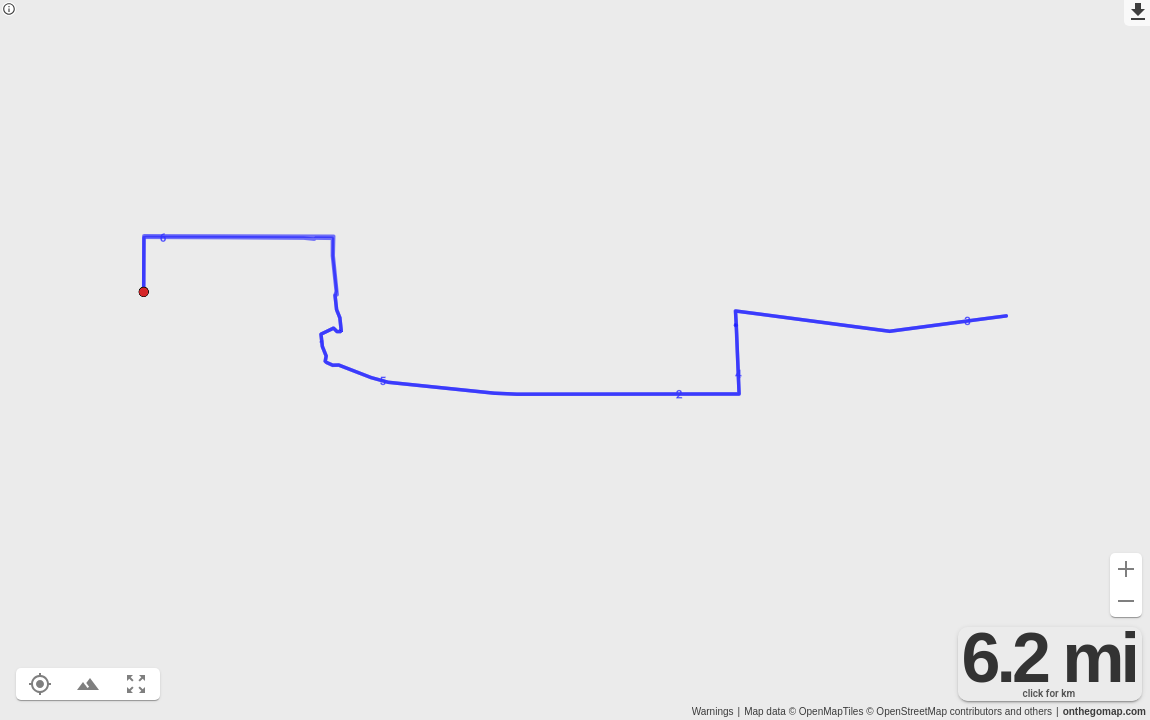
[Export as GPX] (1137, 13)
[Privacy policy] (9, 10)
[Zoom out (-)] (1126, 601)
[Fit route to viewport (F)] (136, 684)
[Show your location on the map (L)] (40, 684)
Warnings (713, 711)
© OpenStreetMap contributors (934, 711)
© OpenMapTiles (826, 711)
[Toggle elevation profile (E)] (88, 684)
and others (1028, 711)
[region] (575, 360)
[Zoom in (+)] (1126, 569)
